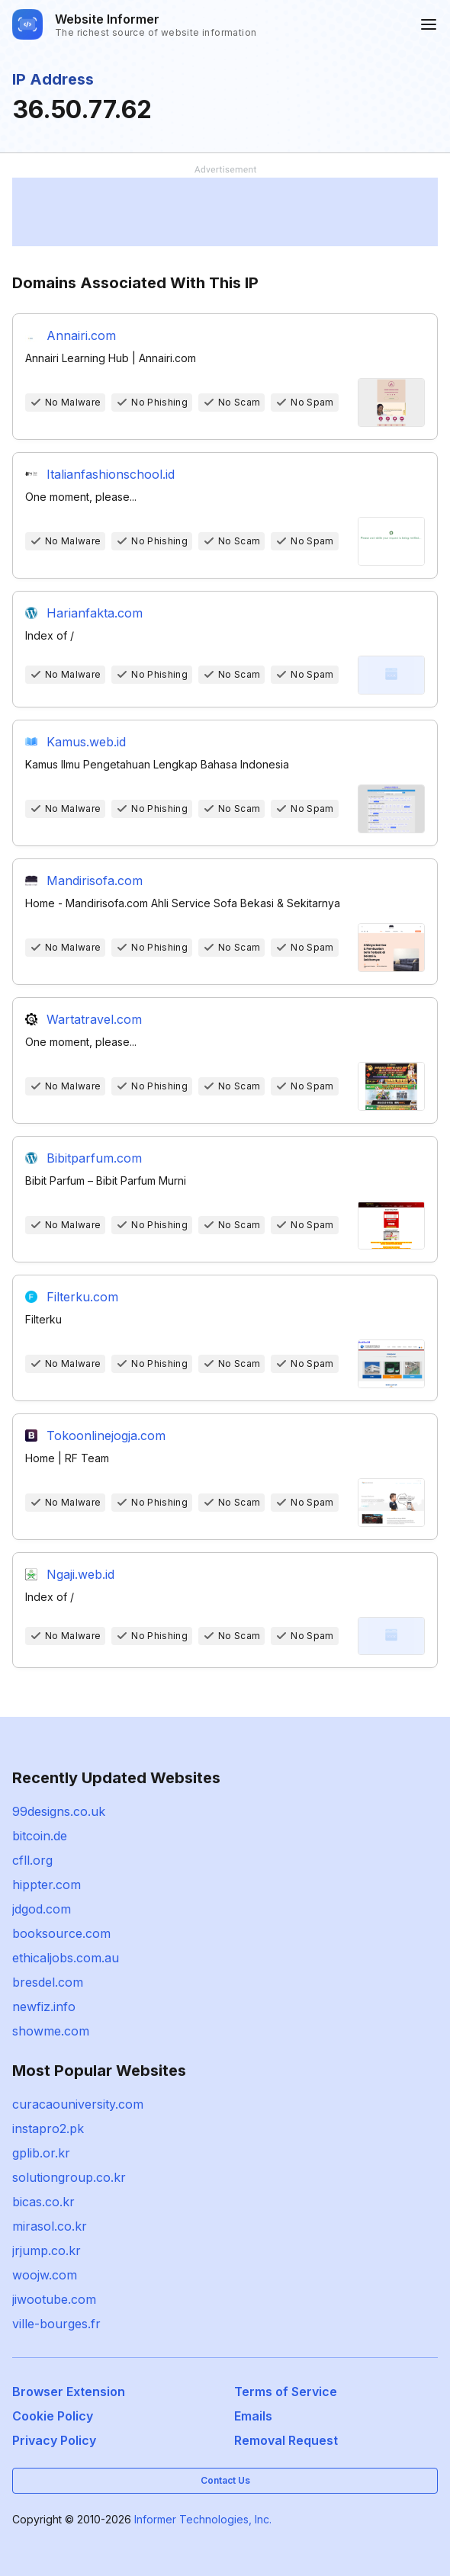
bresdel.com (47, 1982)
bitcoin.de (39, 1835)
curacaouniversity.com (77, 2104)
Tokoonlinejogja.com (106, 1435)
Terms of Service (285, 2391)
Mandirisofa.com (95, 880)
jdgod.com (41, 1909)
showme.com (50, 2031)
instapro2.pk (48, 2128)
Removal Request (286, 2440)
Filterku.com (82, 1296)
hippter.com (46, 1884)
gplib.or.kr (41, 2153)
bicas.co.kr (43, 2201)
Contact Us (225, 2480)
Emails (253, 2416)
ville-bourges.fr (56, 2323)
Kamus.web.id (86, 741)
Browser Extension (68, 2391)
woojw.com (44, 2274)
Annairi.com (81, 335)
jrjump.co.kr (46, 2250)
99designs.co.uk (58, 1811)
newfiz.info (44, 2006)
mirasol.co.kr (49, 2226)
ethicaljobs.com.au (65, 1957)
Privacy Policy (54, 2440)
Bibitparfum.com (94, 1158)
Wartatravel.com (94, 1019)
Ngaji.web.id (80, 1574)
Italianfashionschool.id (111, 474)
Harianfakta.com (95, 613)
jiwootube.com (54, 2299)
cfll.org (32, 1860)
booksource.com (61, 1933)
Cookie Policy (52, 2416)
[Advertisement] (225, 212)
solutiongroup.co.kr (69, 2177)
